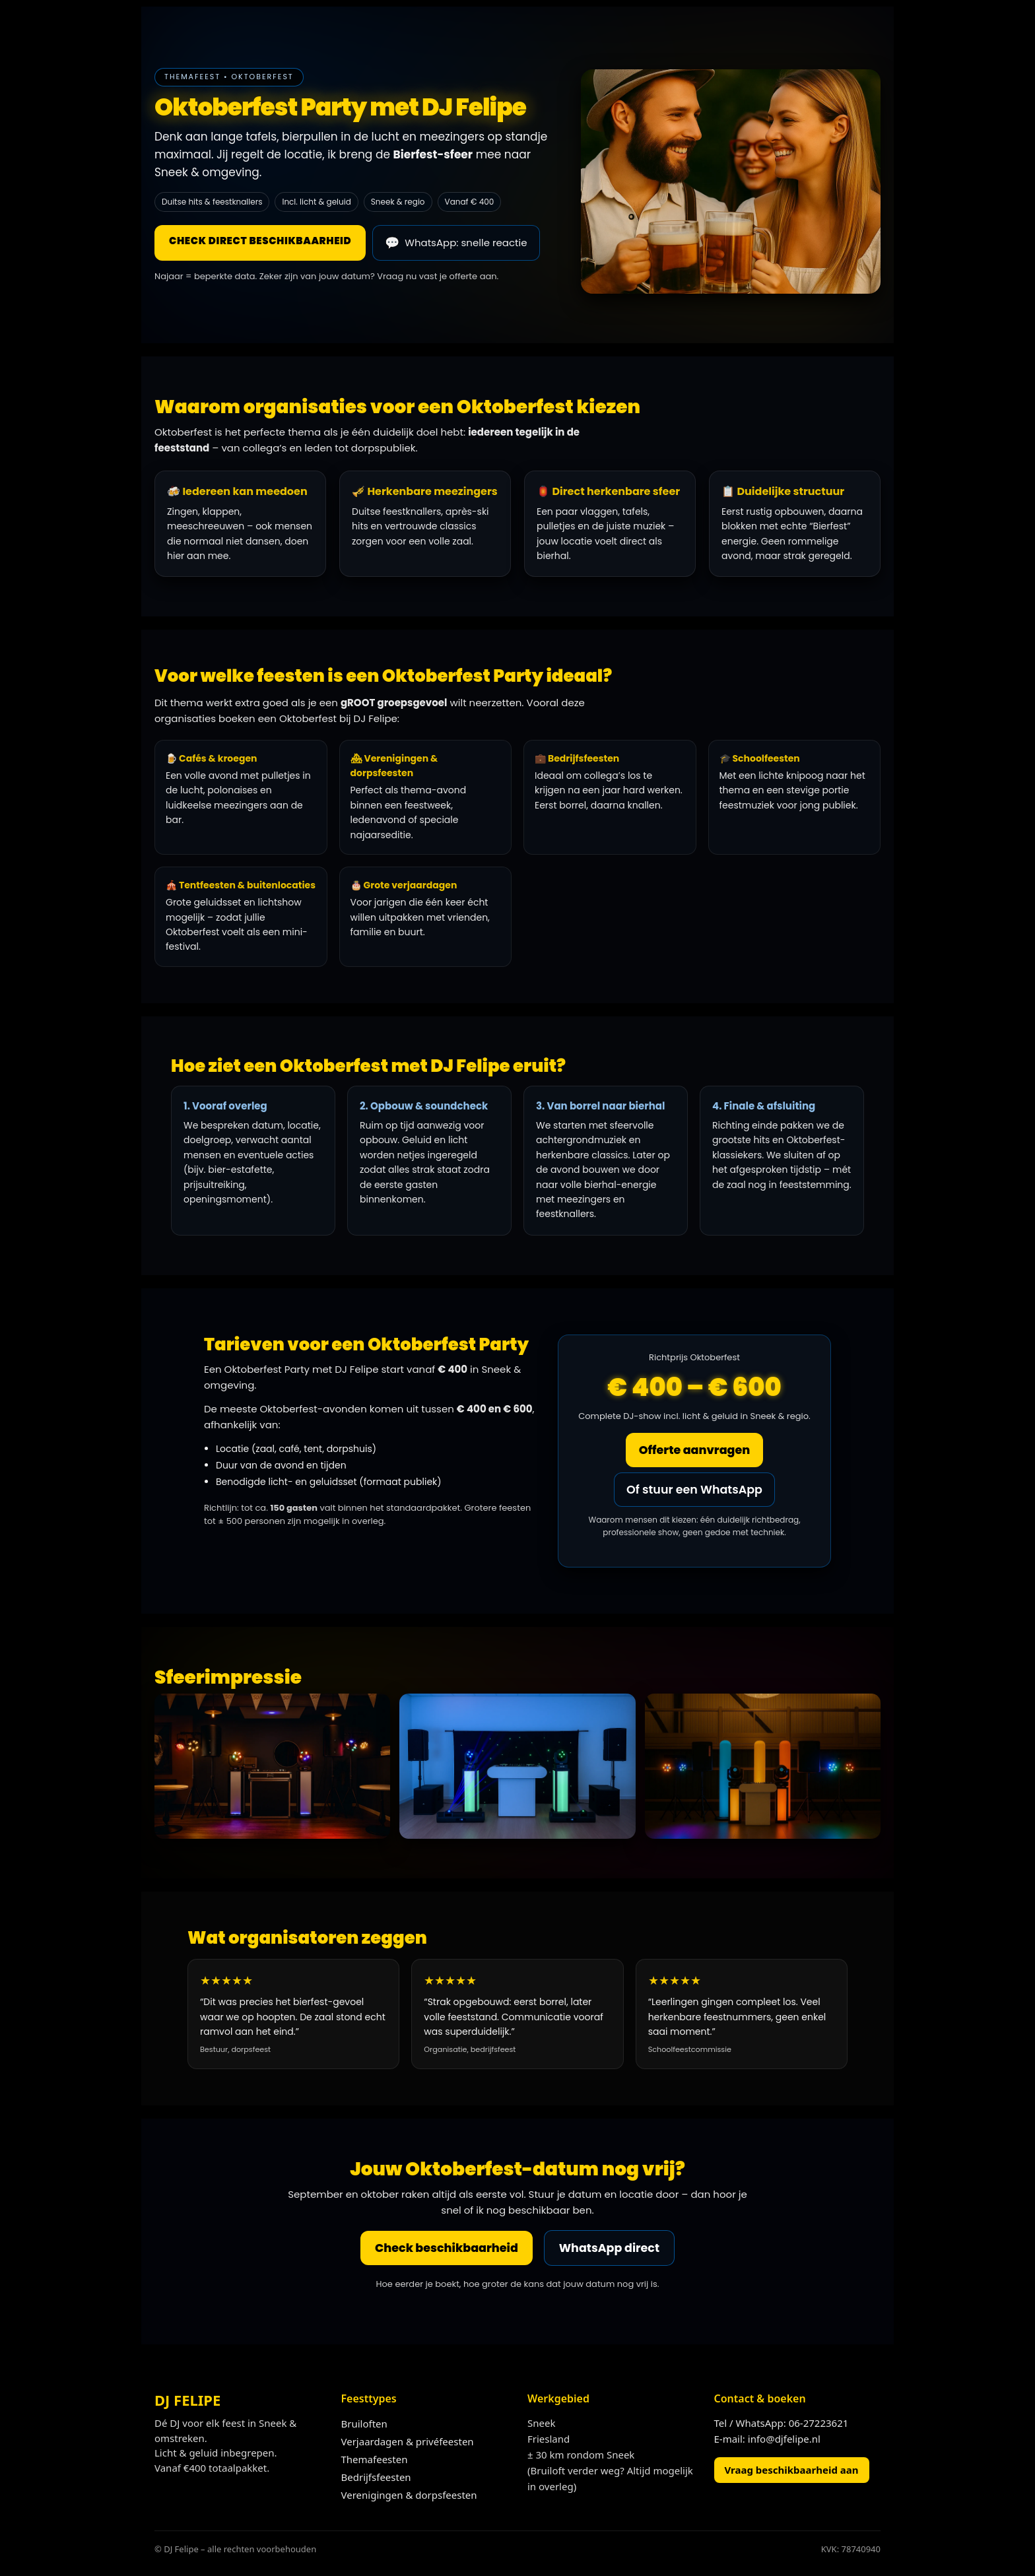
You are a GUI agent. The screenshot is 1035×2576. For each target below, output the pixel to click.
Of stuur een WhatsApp (694, 1490)
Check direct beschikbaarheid (260, 241)
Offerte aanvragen (694, 1449)
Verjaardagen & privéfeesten (407, 2443)
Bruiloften (364, 2425)
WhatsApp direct (611, 2249)
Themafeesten (374, 2461)
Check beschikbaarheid (445, 2249)
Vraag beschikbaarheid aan (792, 2471)
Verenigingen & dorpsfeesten (409, 2496)
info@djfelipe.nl (784, 2440)
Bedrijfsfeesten (376, 2479)
